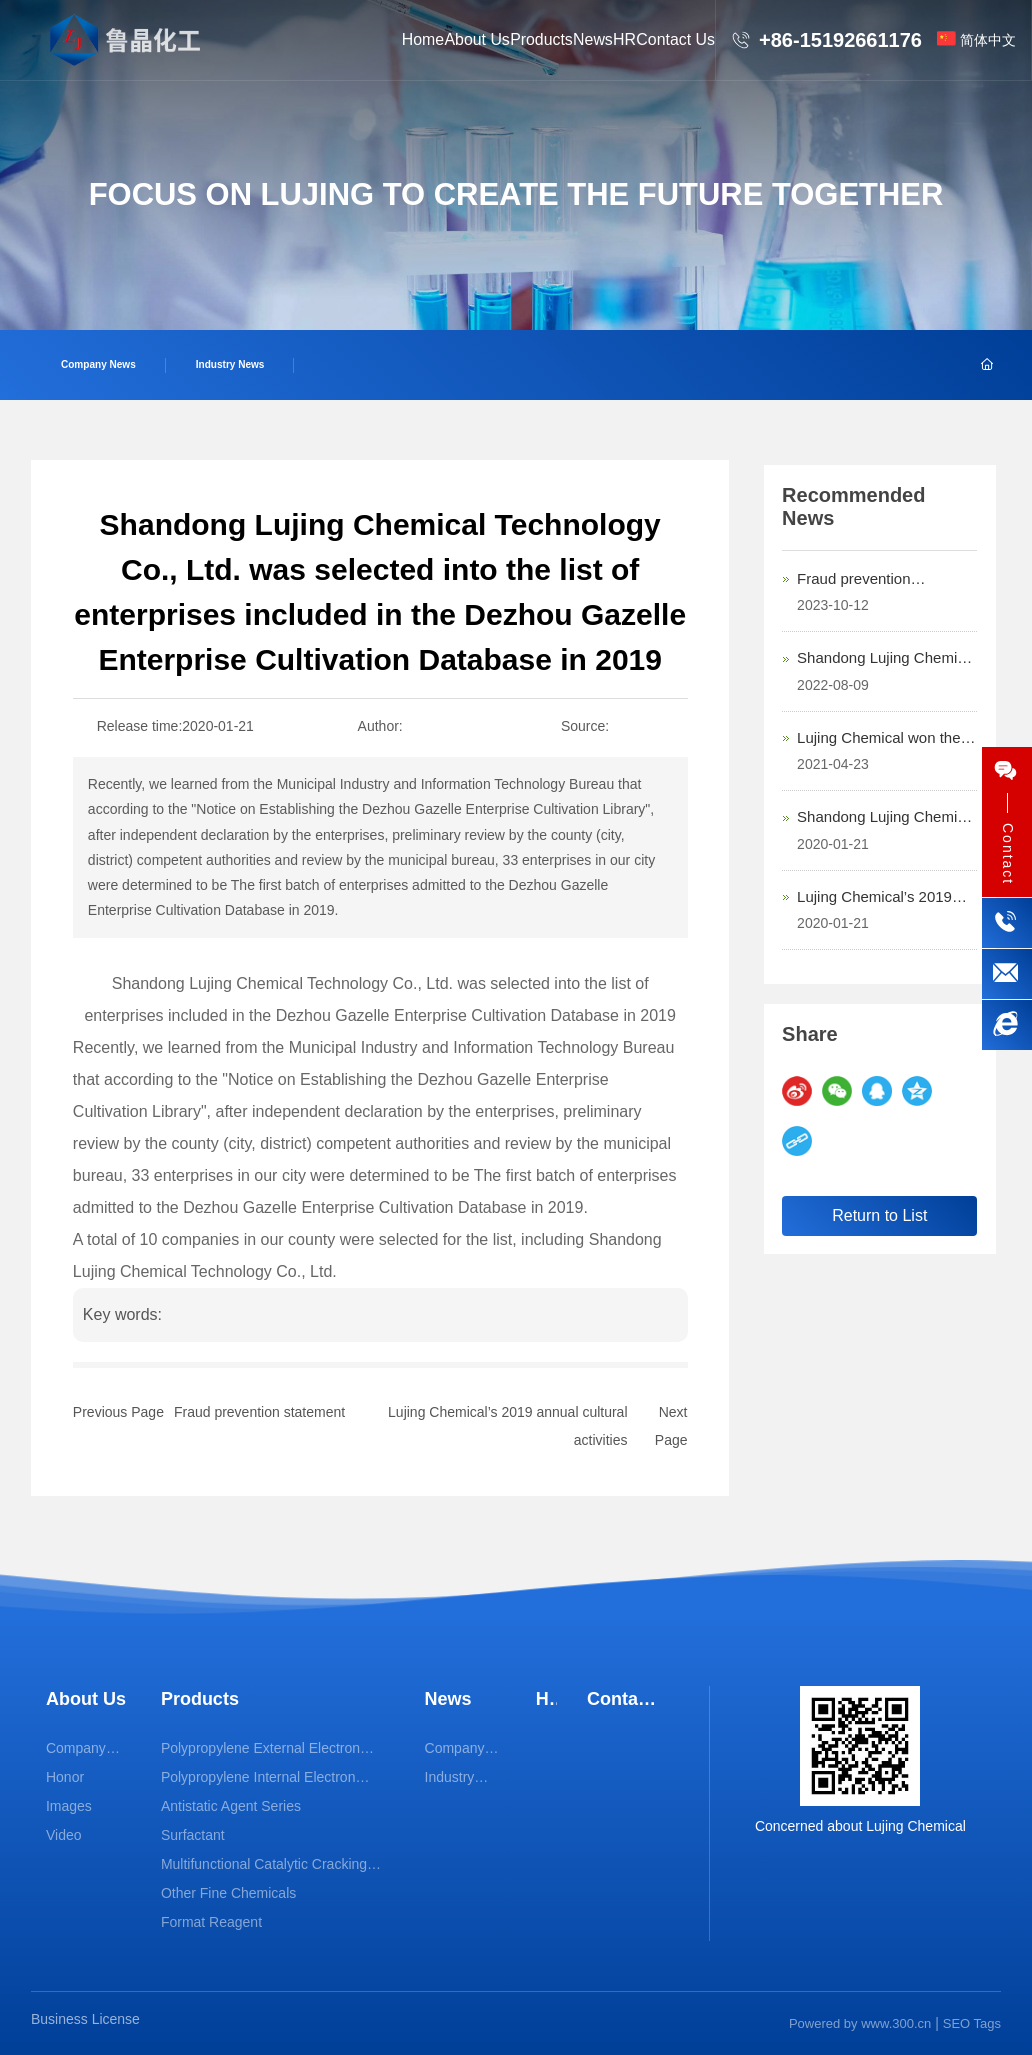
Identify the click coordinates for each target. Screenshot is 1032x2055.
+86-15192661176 (840, 40)
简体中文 (988, 40)
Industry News (230, 364)
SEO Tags (972, 2023)
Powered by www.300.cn (860, 2023)
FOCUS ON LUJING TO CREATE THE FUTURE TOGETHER (516, 195)
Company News (98, 364)
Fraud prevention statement (259, 1412)
